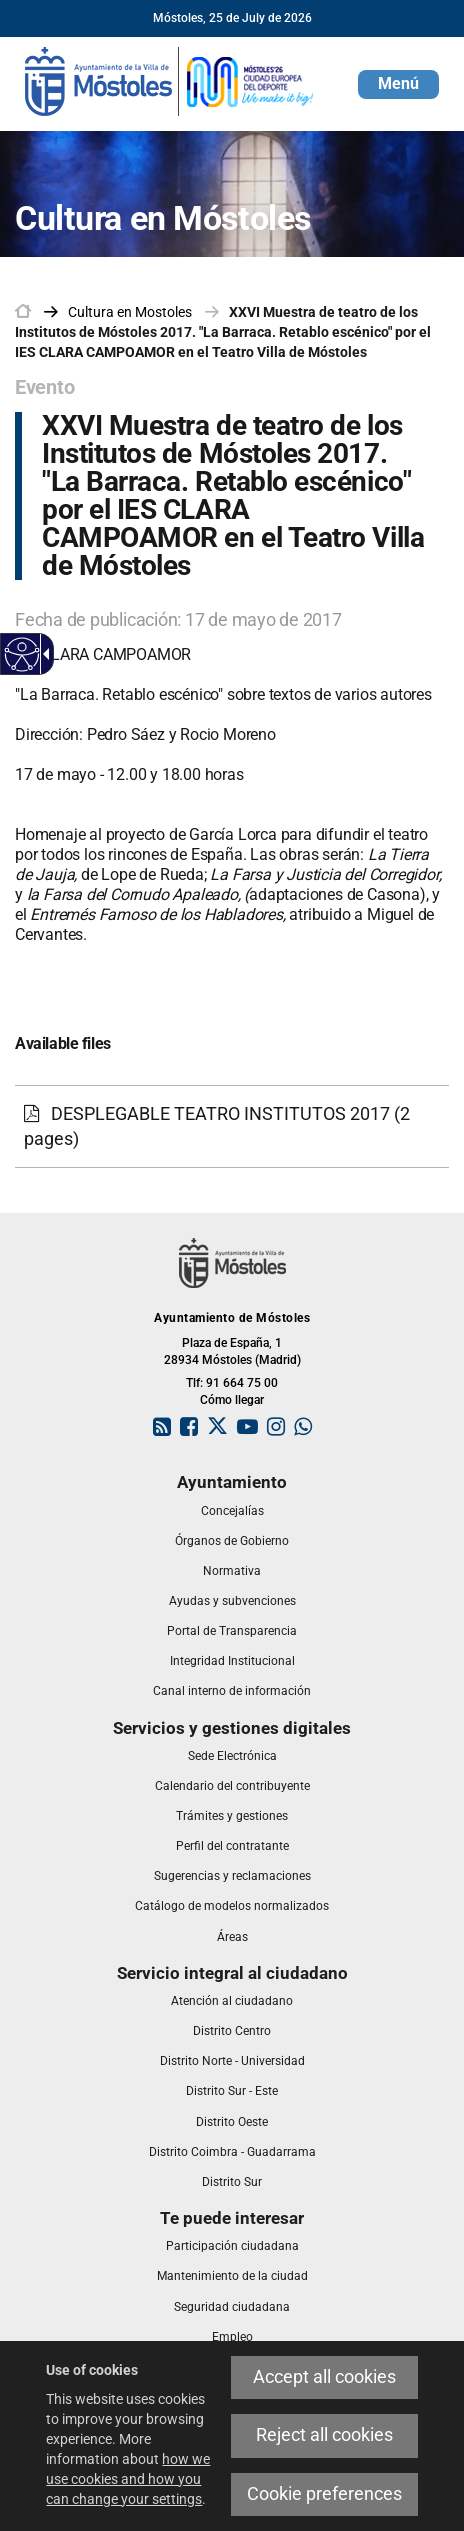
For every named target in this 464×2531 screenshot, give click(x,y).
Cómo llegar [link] (232, 1400)
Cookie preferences (324, 2494)
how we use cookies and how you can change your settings (128, 2479)
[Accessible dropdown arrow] (43, 654)
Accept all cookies (324, 2377)
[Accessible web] (22, 654)
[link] (170, 80)
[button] (398, 84)
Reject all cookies (324, 2435)
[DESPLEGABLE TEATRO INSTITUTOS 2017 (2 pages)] (232, 1126)
